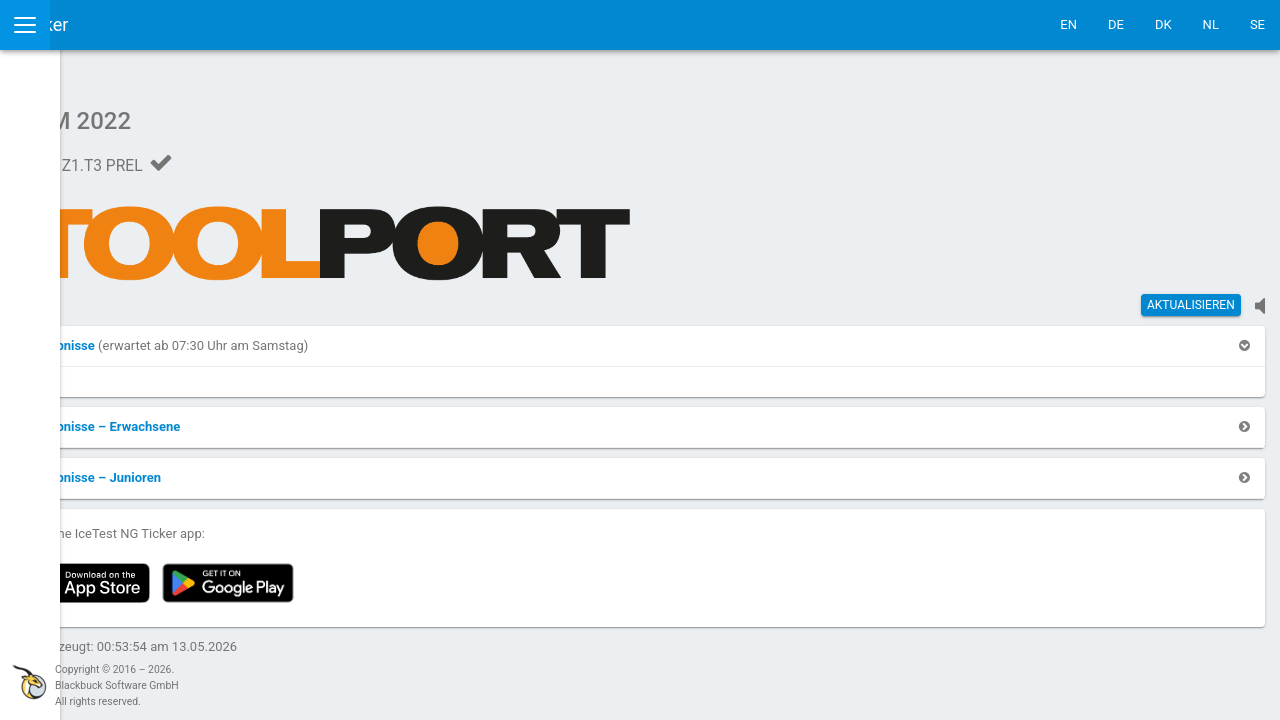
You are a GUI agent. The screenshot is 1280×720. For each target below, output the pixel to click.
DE (1116, 24)
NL (1211, 24)
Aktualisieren (1191, 295)
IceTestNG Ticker (110, 24)
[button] (284, 335)
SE (1257, 24)
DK (1163, 24)
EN (1068, 24)
